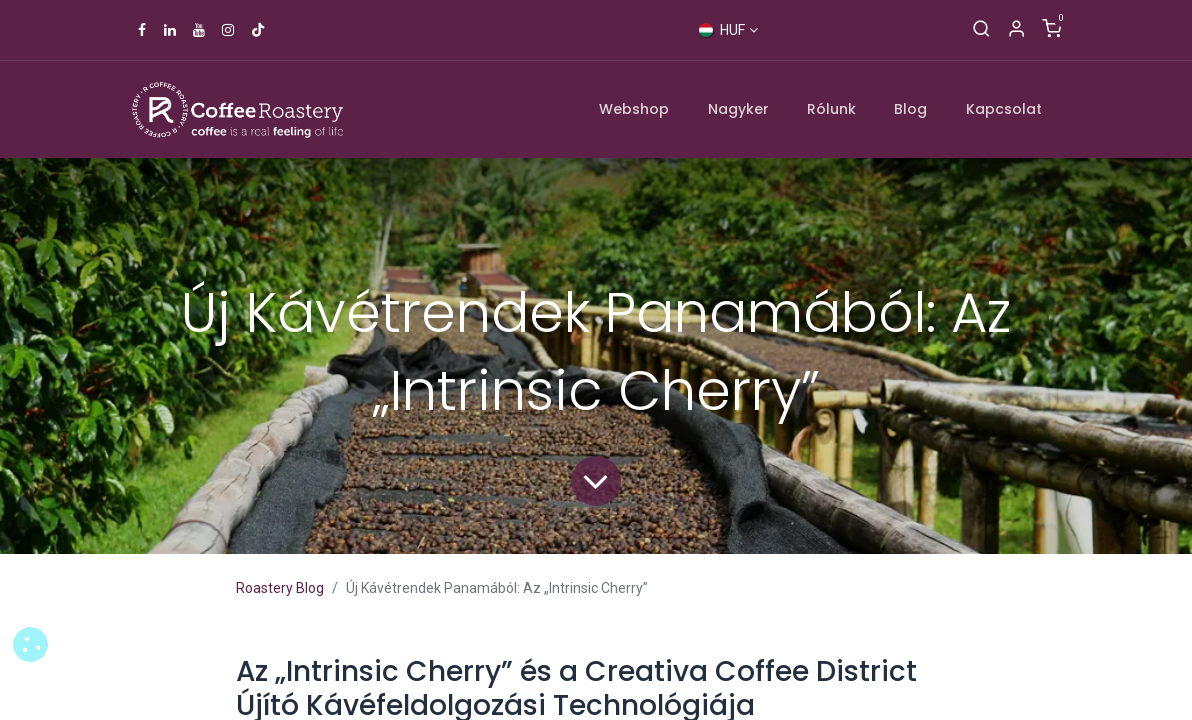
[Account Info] (1016, 30)
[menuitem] (635, 109)
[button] (30, 644)
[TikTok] (258, 30)
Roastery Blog (280, 588)
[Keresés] (981, 30)
